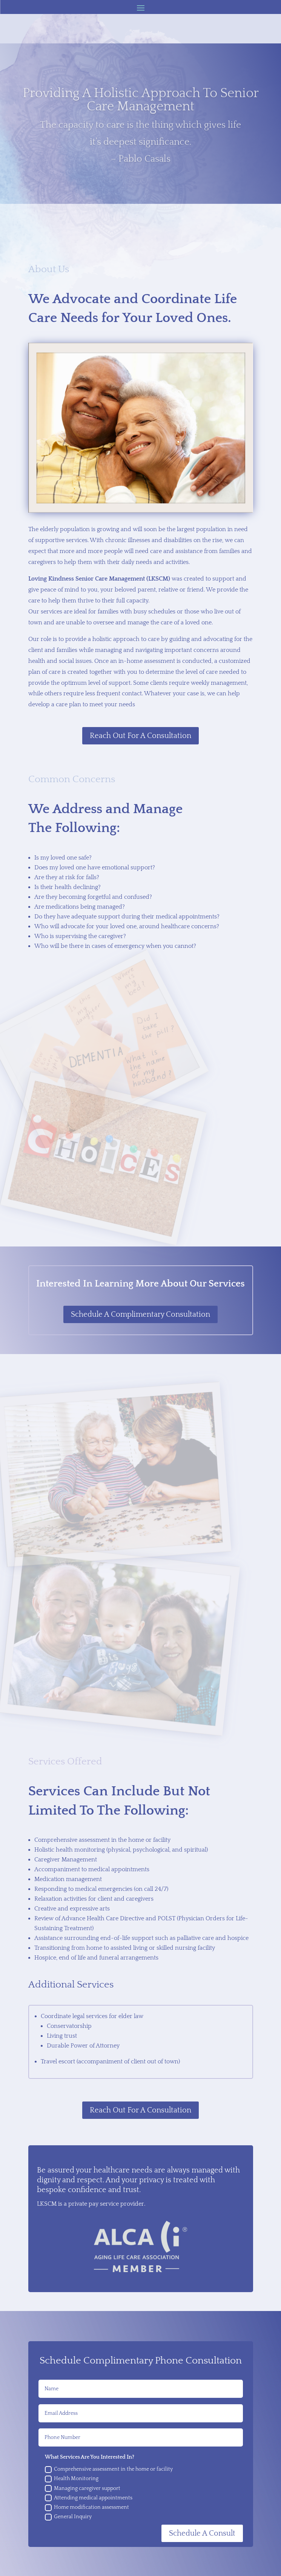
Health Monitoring (71, 2479)
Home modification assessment (87, 2507)
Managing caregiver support (82, 2488)
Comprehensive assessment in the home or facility (109, 2469)
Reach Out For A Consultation (140, 736)
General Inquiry (68, 2517)
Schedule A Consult (202, 2533)
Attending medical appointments (88, 2497)
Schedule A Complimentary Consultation (140, 1314)
